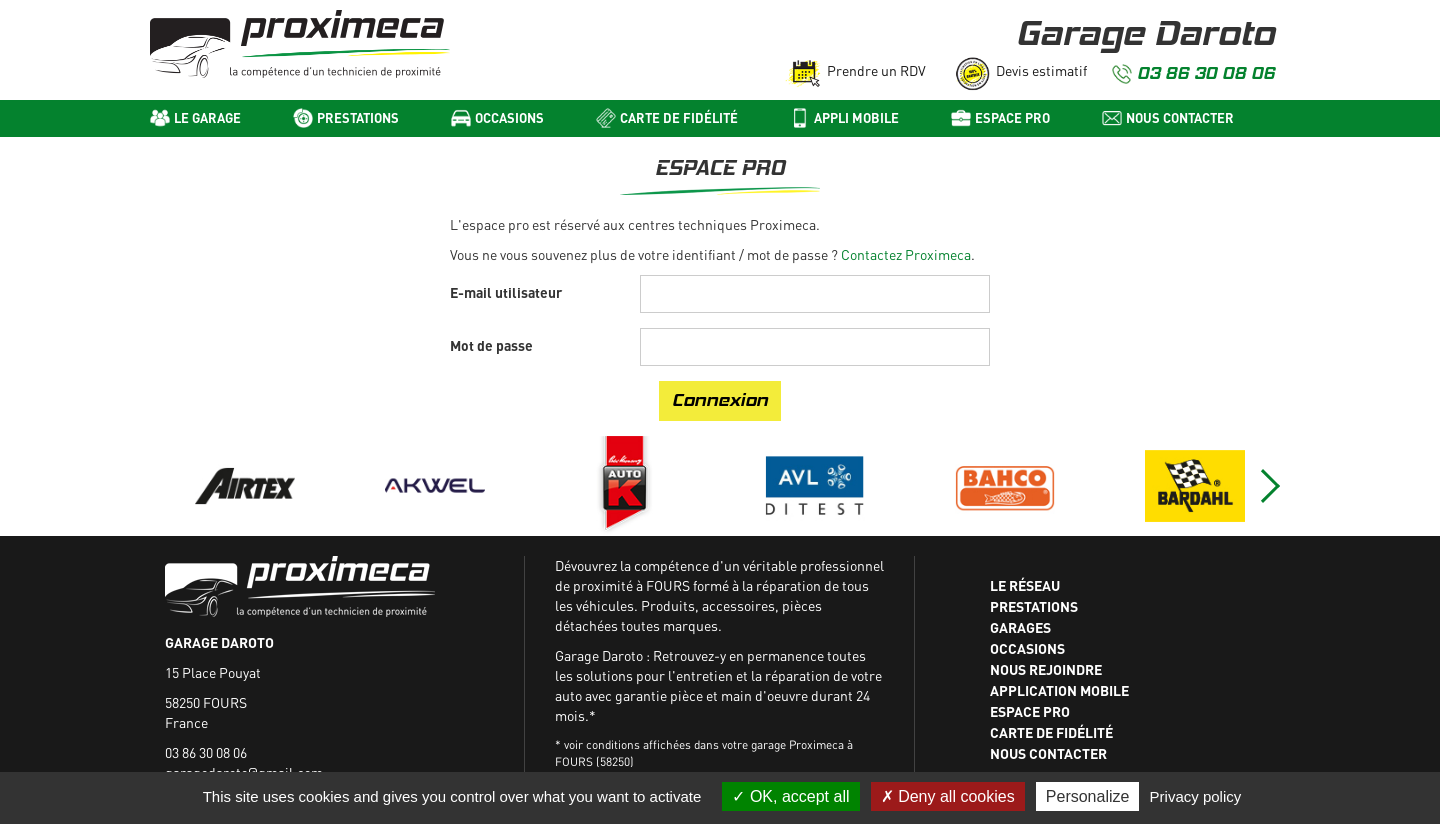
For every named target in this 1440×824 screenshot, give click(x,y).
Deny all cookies (948, 796)
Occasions (509, 117)
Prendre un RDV (876, 70)
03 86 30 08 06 (1206, 73)
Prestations (358, 117)
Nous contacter (1180, 117)
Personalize (1088, 796)
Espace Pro (1030, 711)
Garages (1020, 627)
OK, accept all (790, 796)
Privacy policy (1196, 796)
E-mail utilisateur (506, 292)
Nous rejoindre (1046, 669)
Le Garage (207, 117)
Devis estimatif (1041, 70)
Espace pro (1012, 117)
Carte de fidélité (679, 117)
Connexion (720, 400)
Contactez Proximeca (906, 254)
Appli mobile (856, 117)
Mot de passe (491, 345)
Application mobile (1059, 690)
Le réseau (1025, 585)
